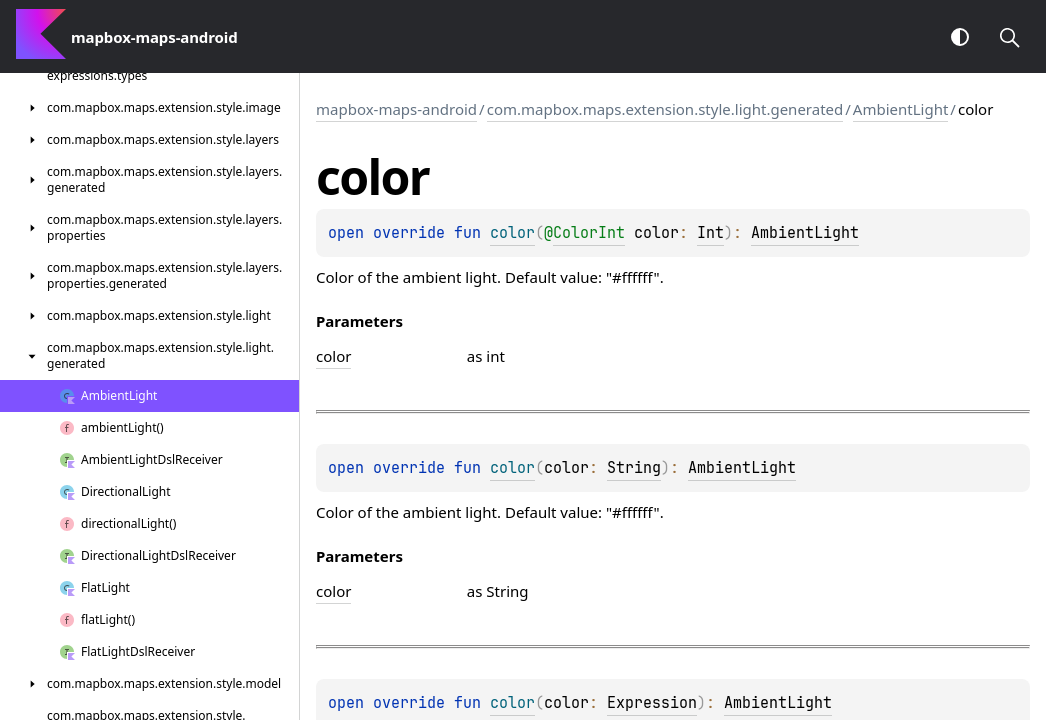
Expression (652, 703)
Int (710, 233)
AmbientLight (901, 109)
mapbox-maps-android (396, 109)
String (634, 468)
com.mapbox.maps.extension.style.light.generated (665, 109)
